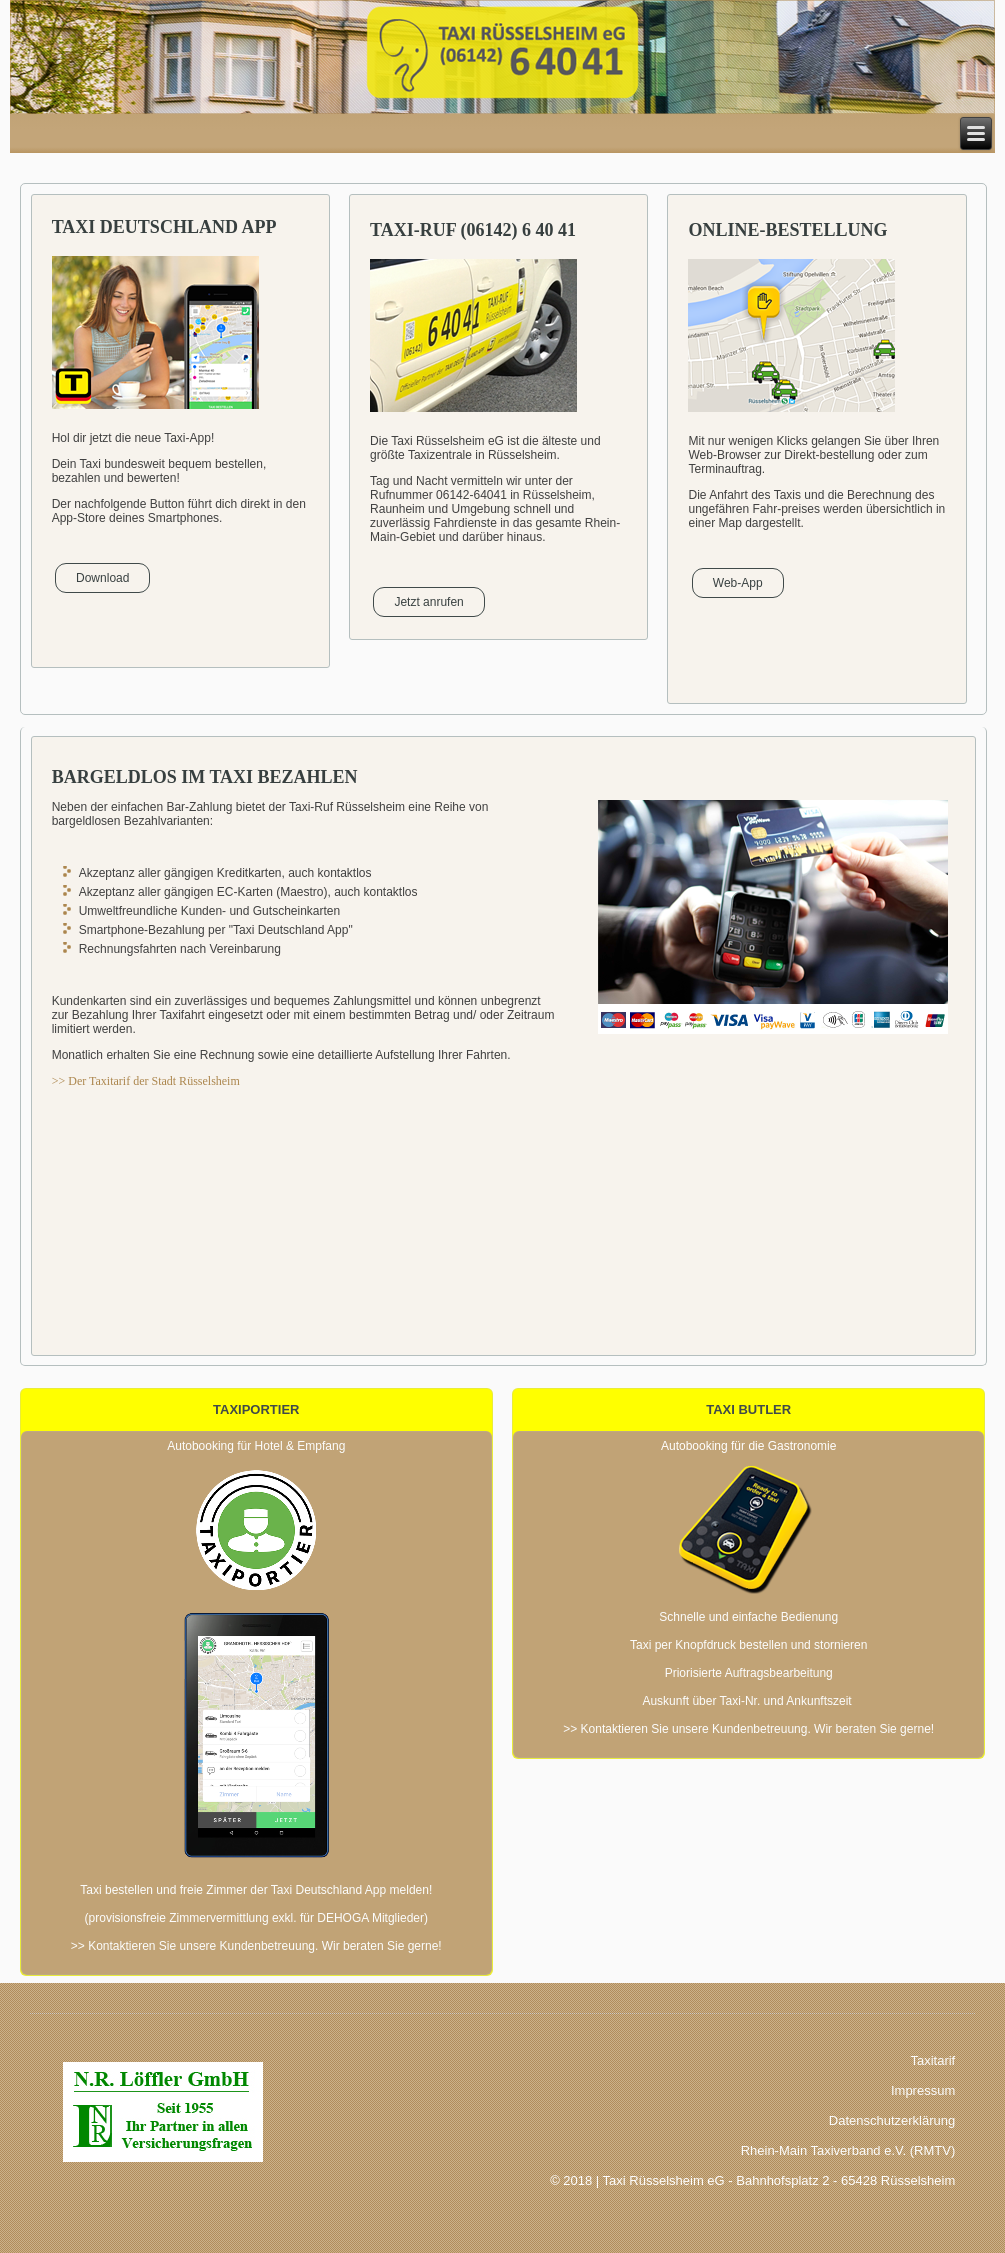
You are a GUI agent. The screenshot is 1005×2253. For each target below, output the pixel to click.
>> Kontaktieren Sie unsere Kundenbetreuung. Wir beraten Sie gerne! (256, 1946)
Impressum (923, 2090)
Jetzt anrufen (428, 602)
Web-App (738, 583)
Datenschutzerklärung (892, 2120)
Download (102, 578)
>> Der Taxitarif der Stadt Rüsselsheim (146, 1081)
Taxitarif (932, 2060)
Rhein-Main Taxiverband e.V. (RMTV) (848, 2150)
